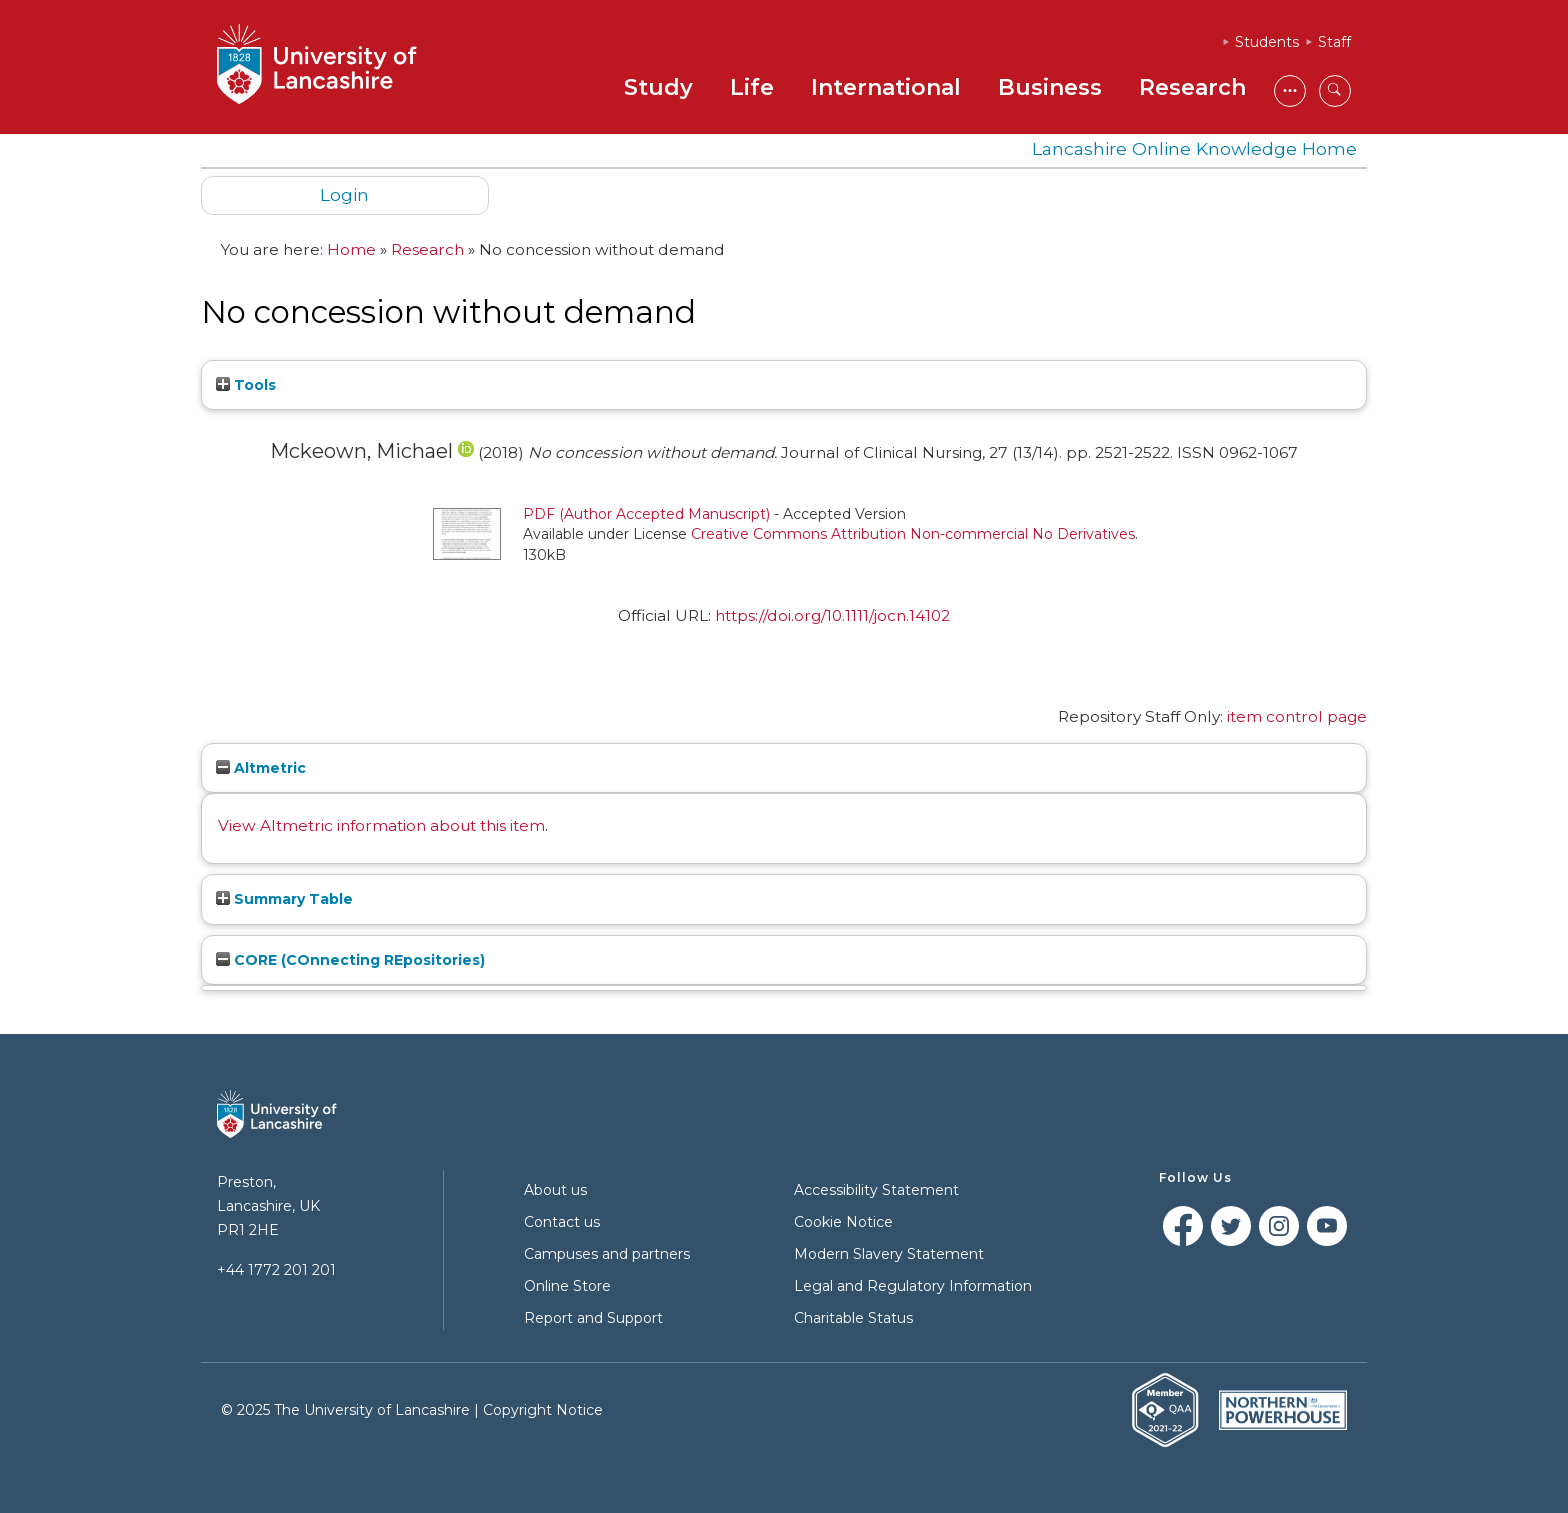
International (886, 87)
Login (344, 194)
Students (1267, 42)
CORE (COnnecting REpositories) (350, 960)
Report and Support (593, 1318)
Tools (246, 385)
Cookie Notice (843, 1222)
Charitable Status (853, 1318)
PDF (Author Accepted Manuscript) (646, 514)
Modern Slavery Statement (889, 1254)
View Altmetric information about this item (381, 825)
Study (658, 87)
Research (1192, 87)
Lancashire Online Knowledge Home (1194, 148)
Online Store (567, 1286)
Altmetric (261, 768)
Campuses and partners (607, 1254)
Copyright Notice (543, 1410)
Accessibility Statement (876, 1190)
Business (1050, 87)
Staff (1334, 42)
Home (351, 249)
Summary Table (284, 899)
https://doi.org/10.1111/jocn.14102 (832, 615)
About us (555, 1190)
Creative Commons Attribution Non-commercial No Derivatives (913, 534)
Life (752, 87)
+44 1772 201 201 (276, 1270)
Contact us (562, 1222)
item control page (1297, 716)
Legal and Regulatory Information (913, 1286)
